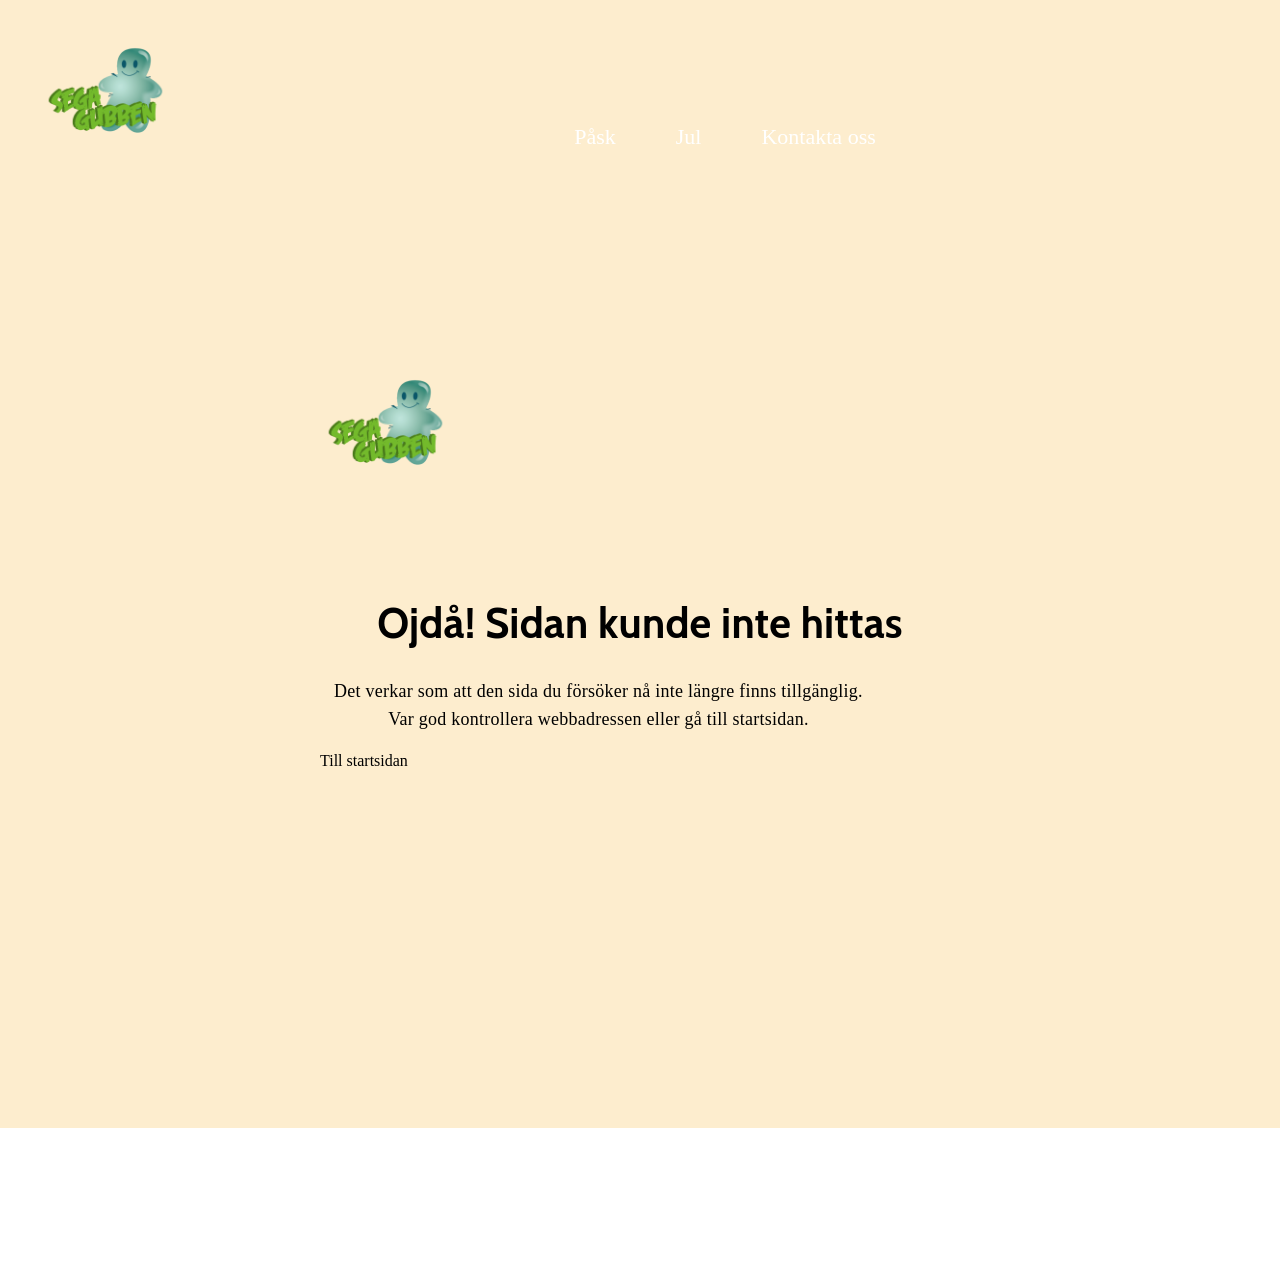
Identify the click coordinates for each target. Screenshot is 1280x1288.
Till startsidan (364, 760)
